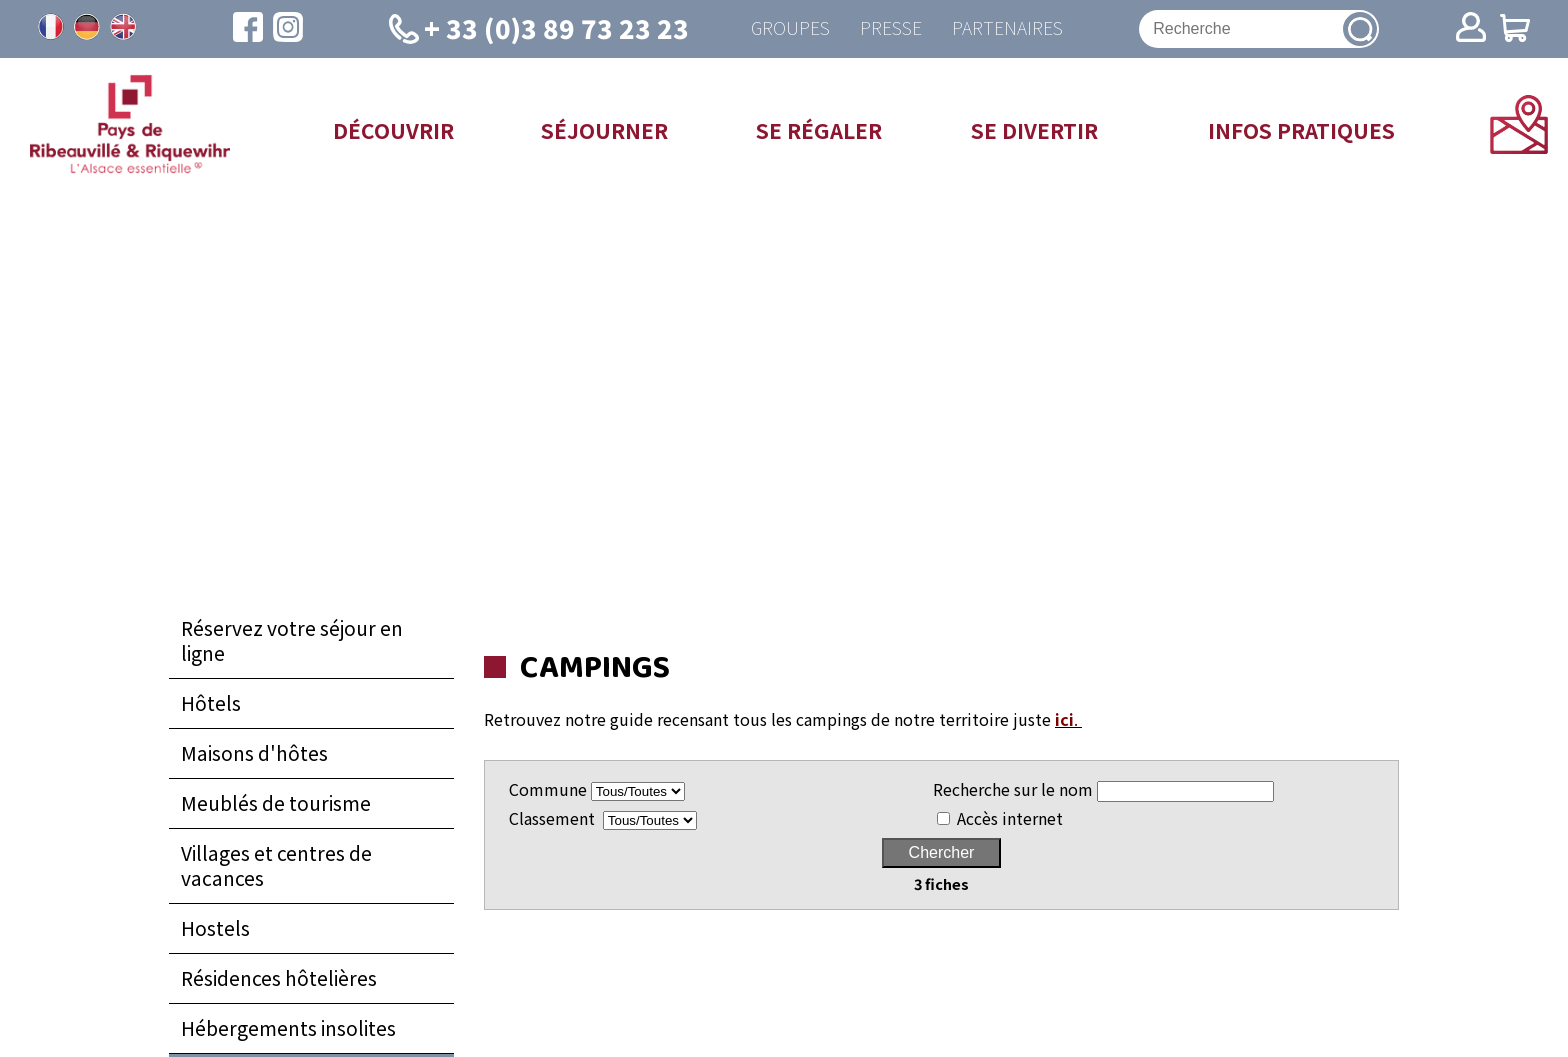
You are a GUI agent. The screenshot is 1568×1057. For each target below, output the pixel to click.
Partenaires (1007, 28)
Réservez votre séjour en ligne (292, 640)
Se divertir (1034, 130)
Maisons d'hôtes (254, 753)
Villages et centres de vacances (276, 865)
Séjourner (604, 130)
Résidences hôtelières (279, 978)
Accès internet (1010, 818)
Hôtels (211, 703)
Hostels (215, 928)
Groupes (790, 28)
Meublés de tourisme (276, 803)
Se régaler (819, 130)
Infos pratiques (1301, 130)
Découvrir (393, 130)
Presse (891, 28)
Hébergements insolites (288, 1028)
